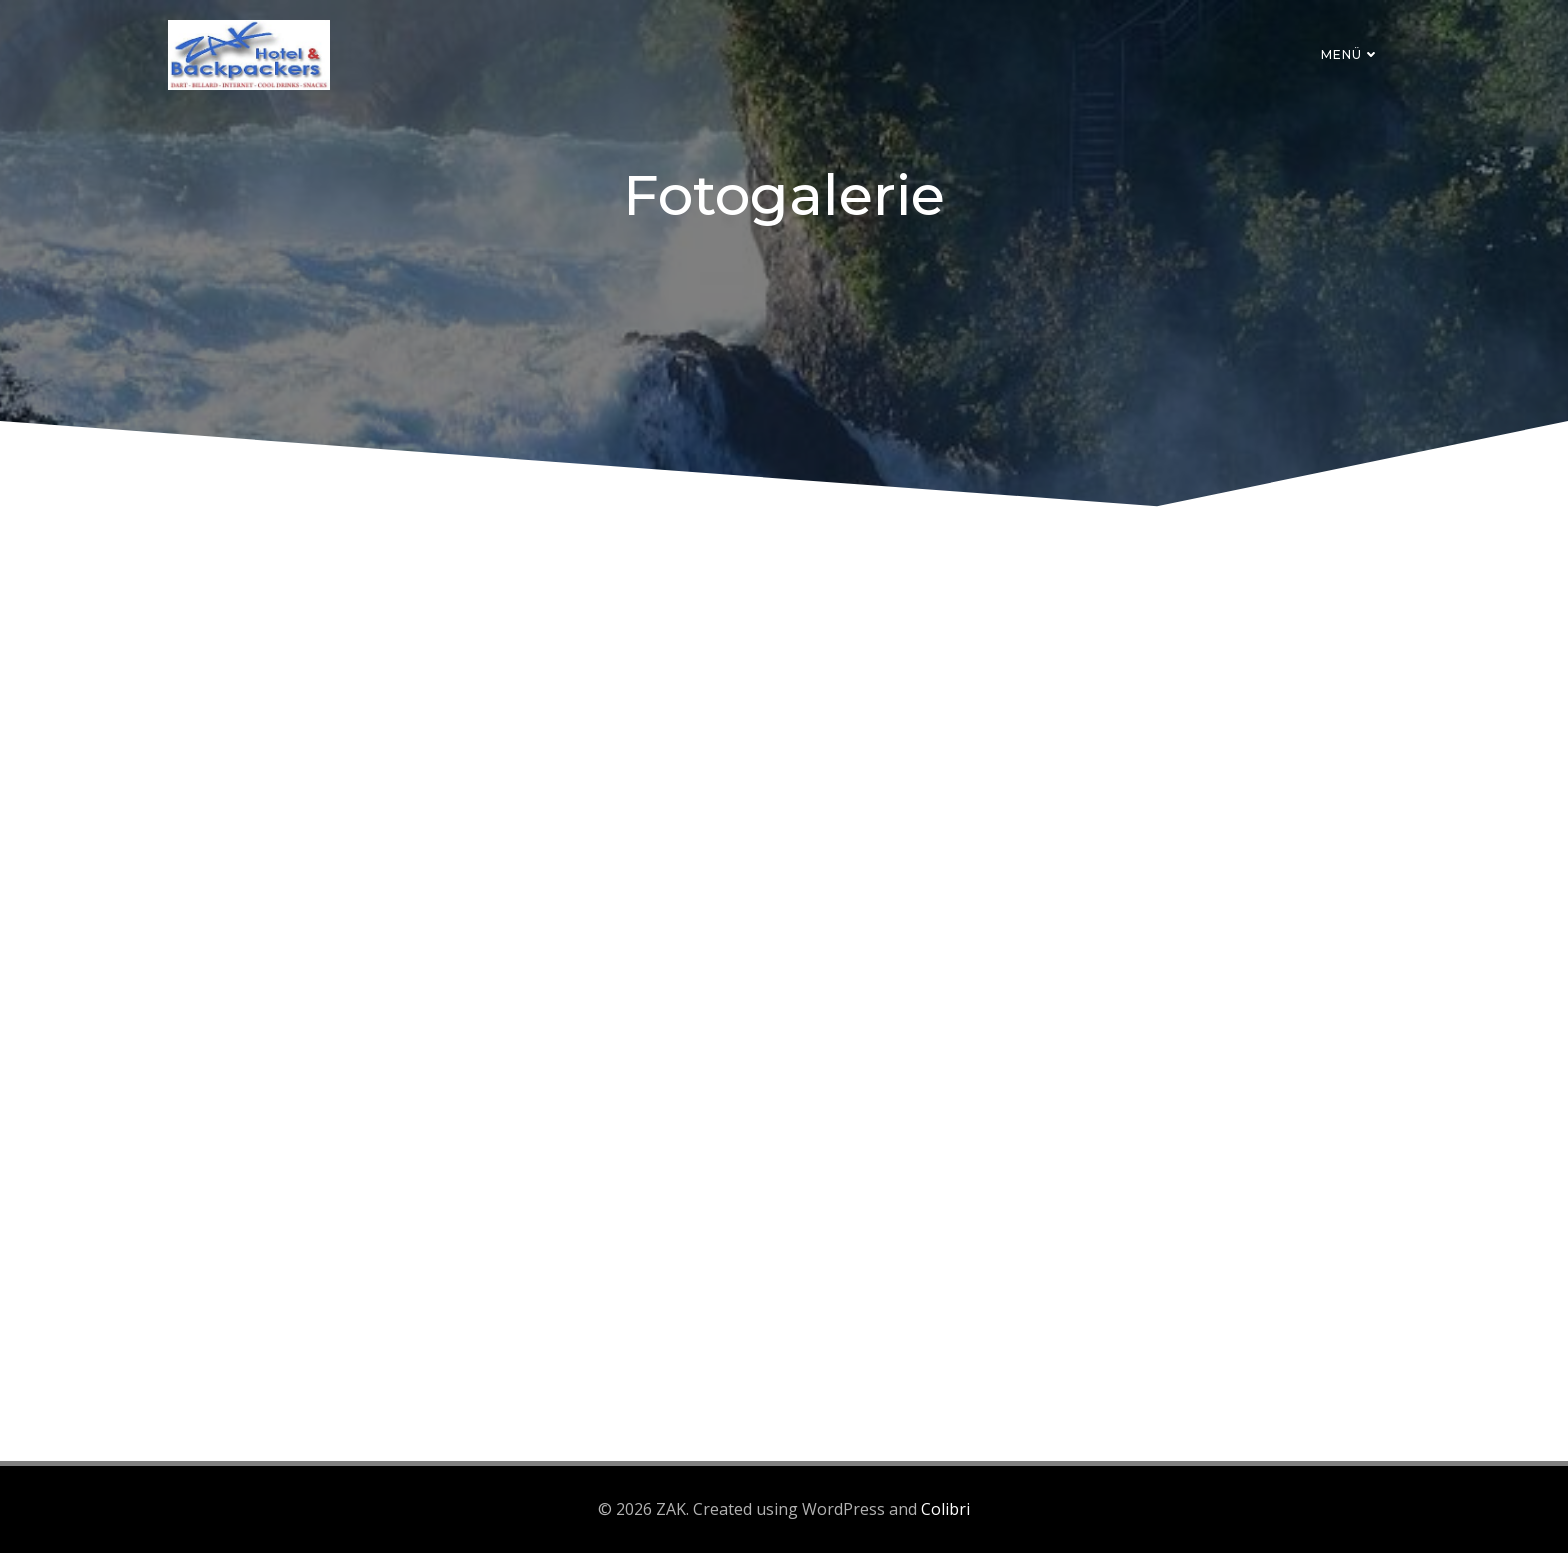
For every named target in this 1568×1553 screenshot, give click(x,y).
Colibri (945, 1509)
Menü (1350, 54)
